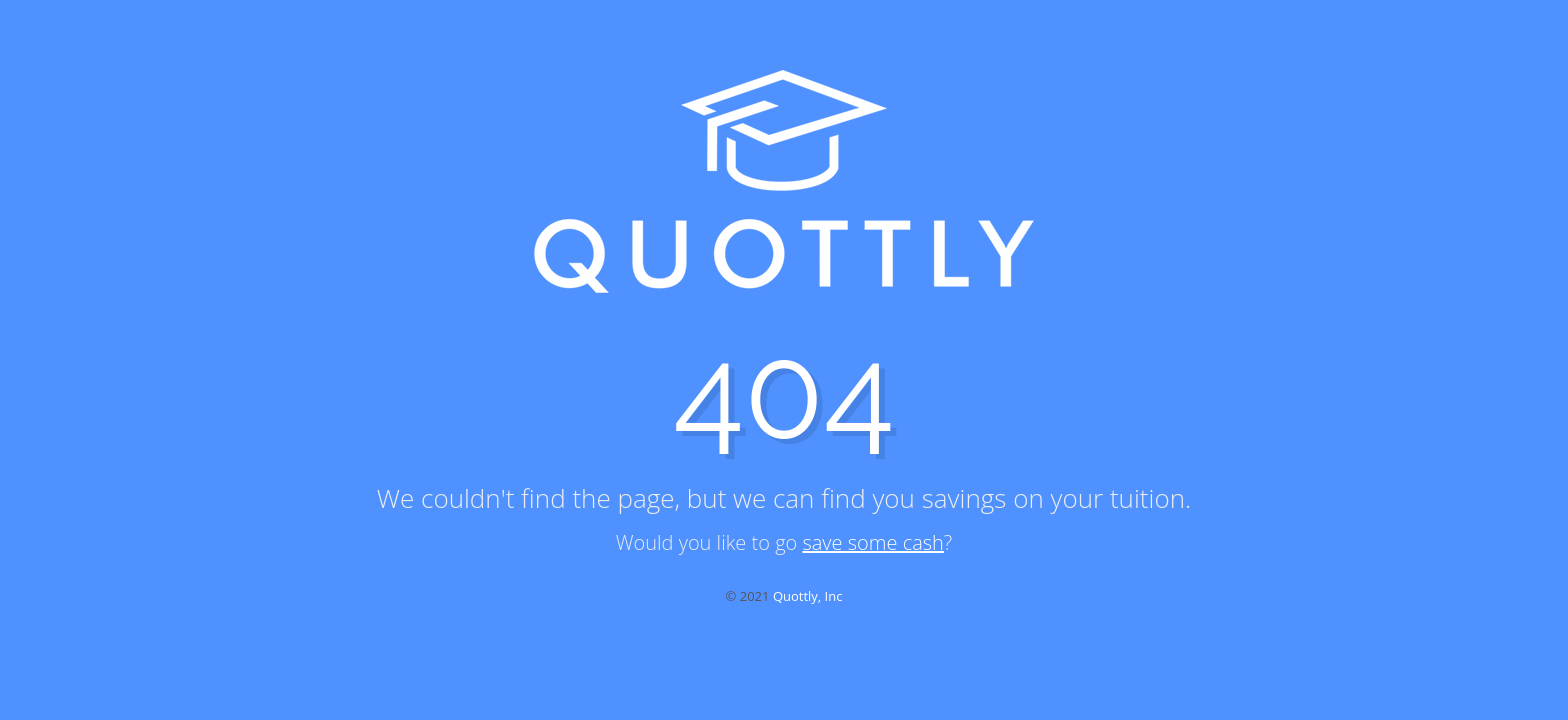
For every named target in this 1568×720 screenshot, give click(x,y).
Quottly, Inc (808, 596)
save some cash (872, 542)
